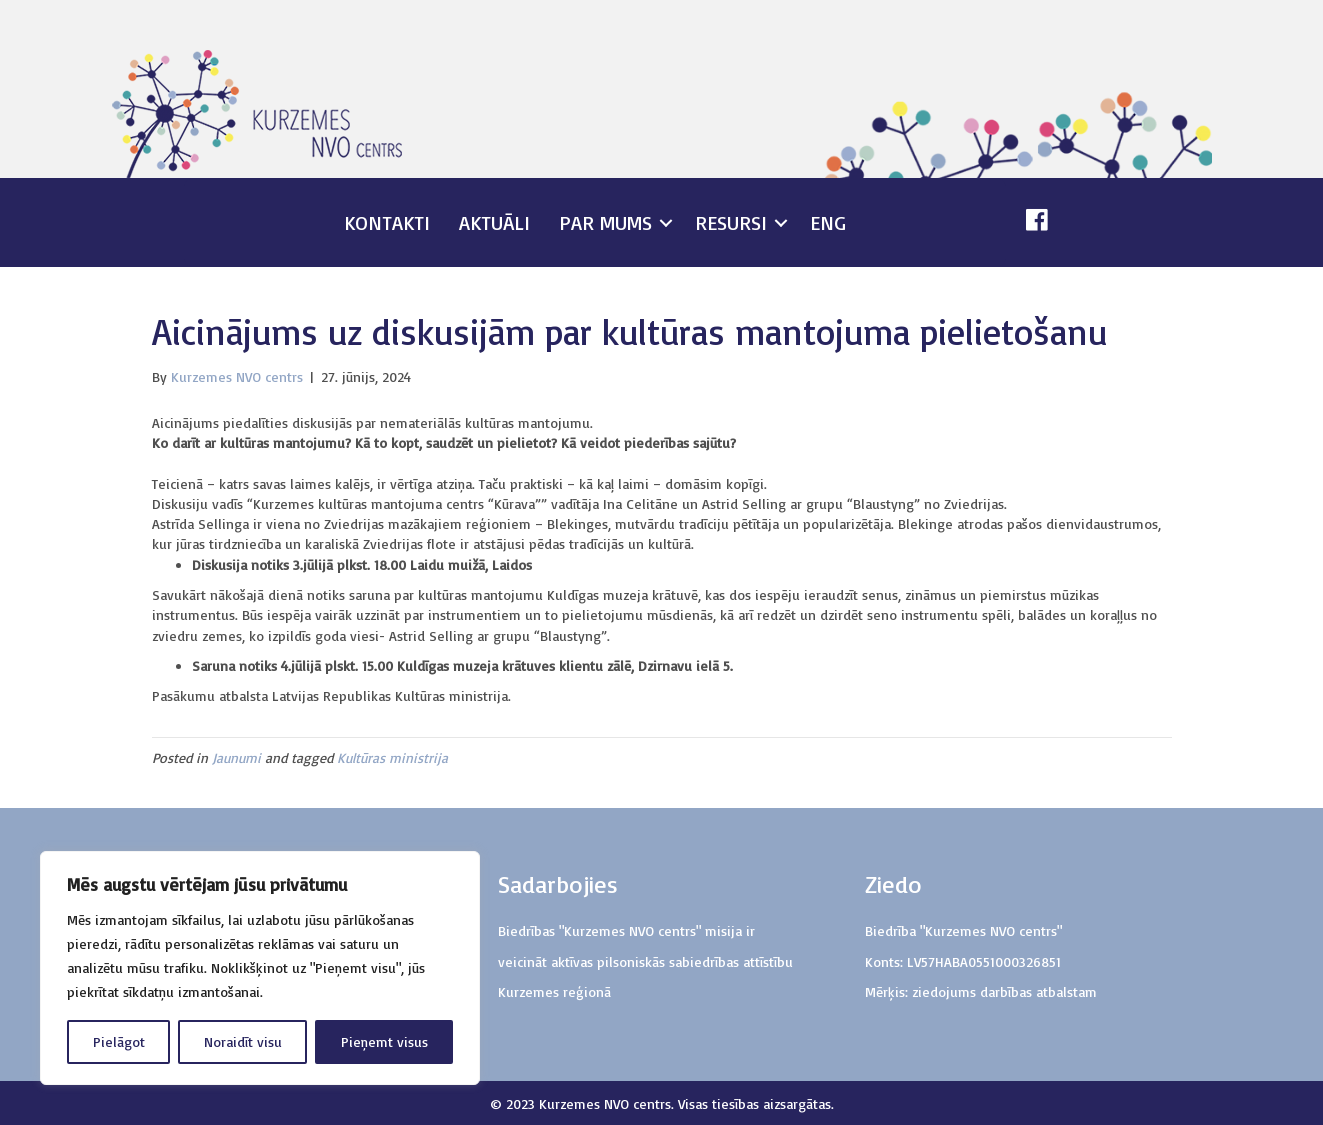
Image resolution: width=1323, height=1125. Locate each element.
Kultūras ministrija (392, 757)
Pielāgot (119, 1041)
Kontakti (387, 222)
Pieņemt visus (384, 1041)
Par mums (605, 222)
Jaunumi (236, 757)
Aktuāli (494, 222)
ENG (828, 222)
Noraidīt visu (243, 1041)
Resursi (731, 222)
